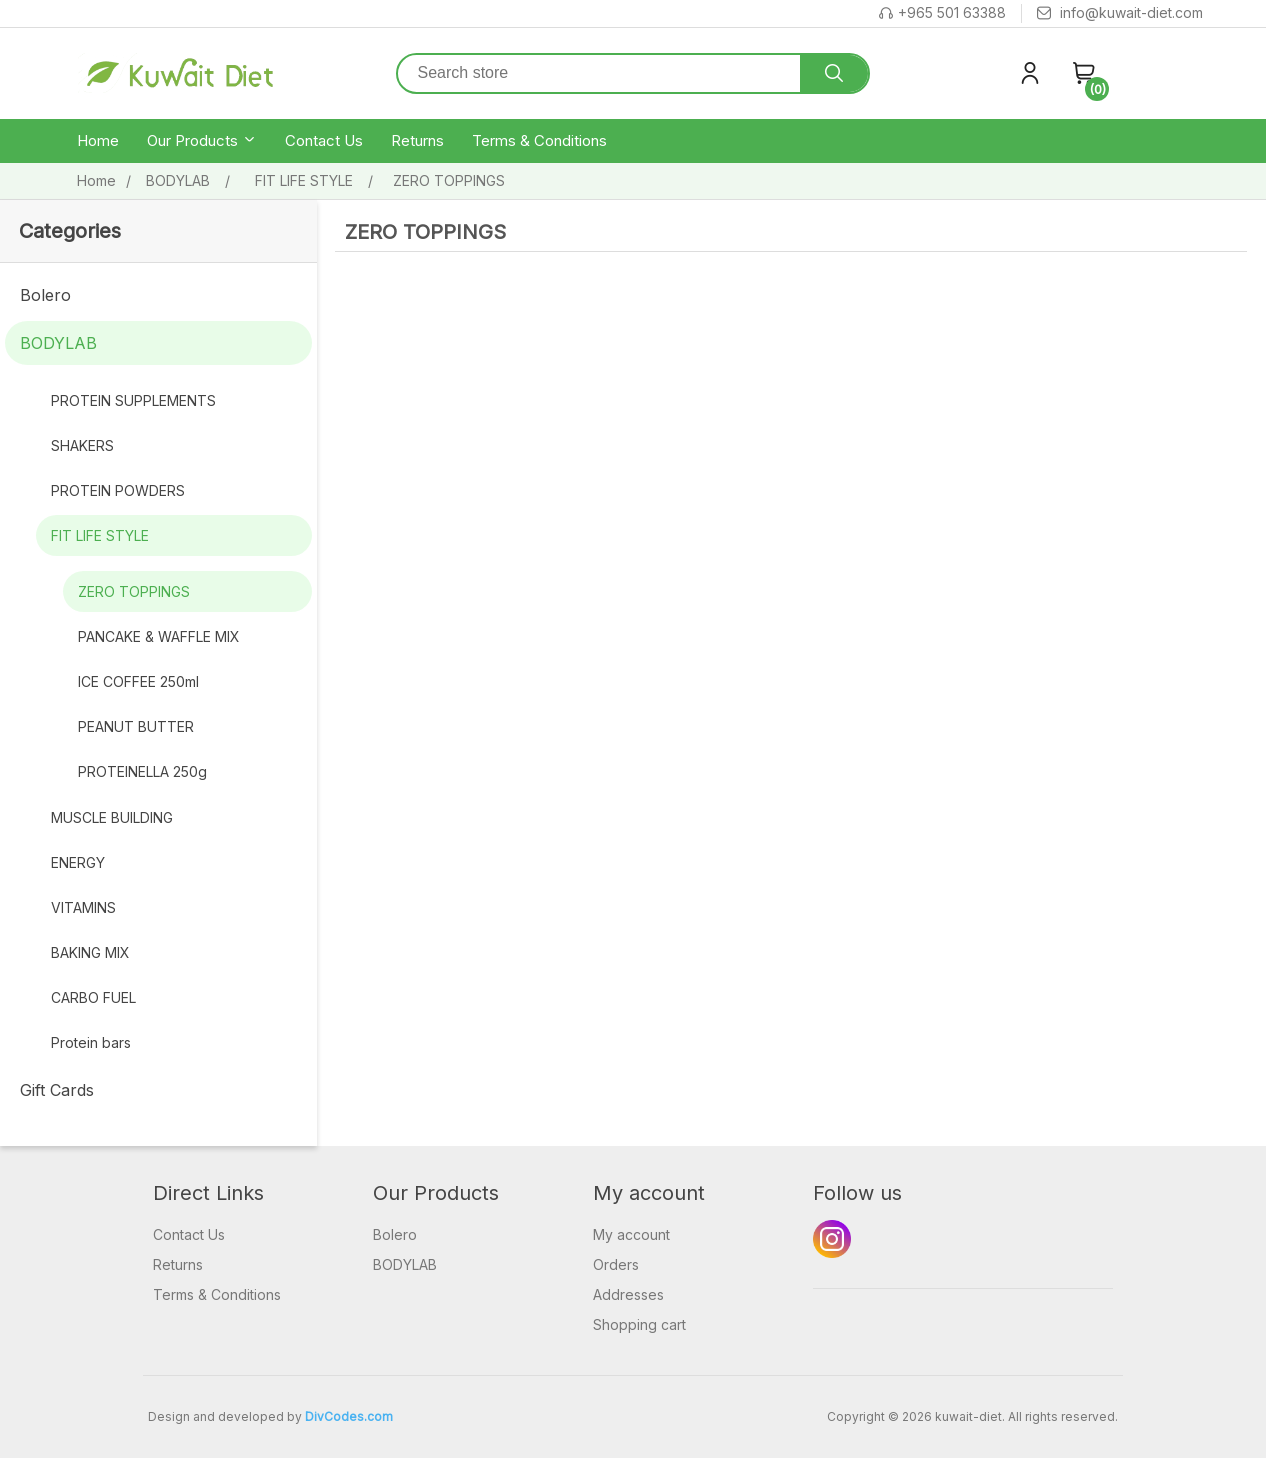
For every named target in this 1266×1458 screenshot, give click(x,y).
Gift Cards (57, 1090)
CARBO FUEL (93, 997)
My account (631, 1234)
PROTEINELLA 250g (142, 771)
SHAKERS (82, 445)
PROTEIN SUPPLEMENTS (133, 400)
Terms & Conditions (539, 140)
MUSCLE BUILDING (112, 817)
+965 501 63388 (942, 13)
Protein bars (91, 1042)
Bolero (45, 295)
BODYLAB (58, 343)
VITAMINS (83, 907)
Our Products (202, 141)
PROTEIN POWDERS (118, 490)
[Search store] (599, 73)
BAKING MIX (90, 952)
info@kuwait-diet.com (1120, 13)
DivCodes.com (349, 1416)
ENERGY (78, 862)
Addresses (628, 1294)
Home (98, 140)
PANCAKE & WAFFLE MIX (159, 636)
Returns (417, 140)
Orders (616, 1264)
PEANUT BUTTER (136, 726)
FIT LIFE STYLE (100, 535)
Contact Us (324, 140)
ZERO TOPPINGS (134, 591)
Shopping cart (639, 1324)
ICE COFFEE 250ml (138, 681)
